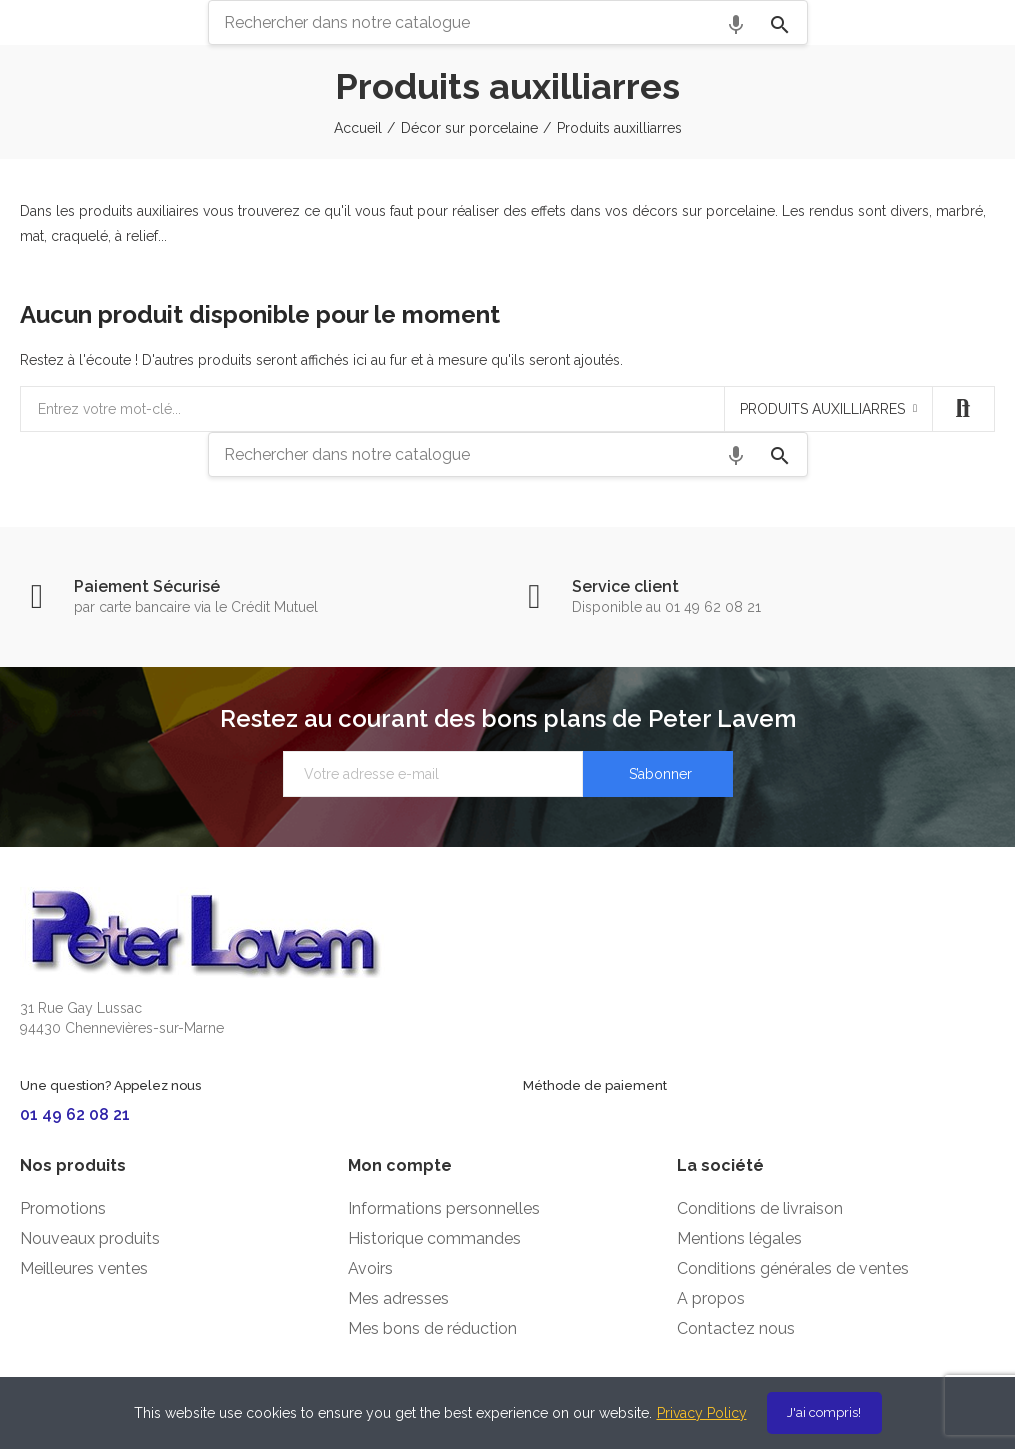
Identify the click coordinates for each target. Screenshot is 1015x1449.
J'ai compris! (824, 1412)
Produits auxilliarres (822, 409)
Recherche (963, 409)
